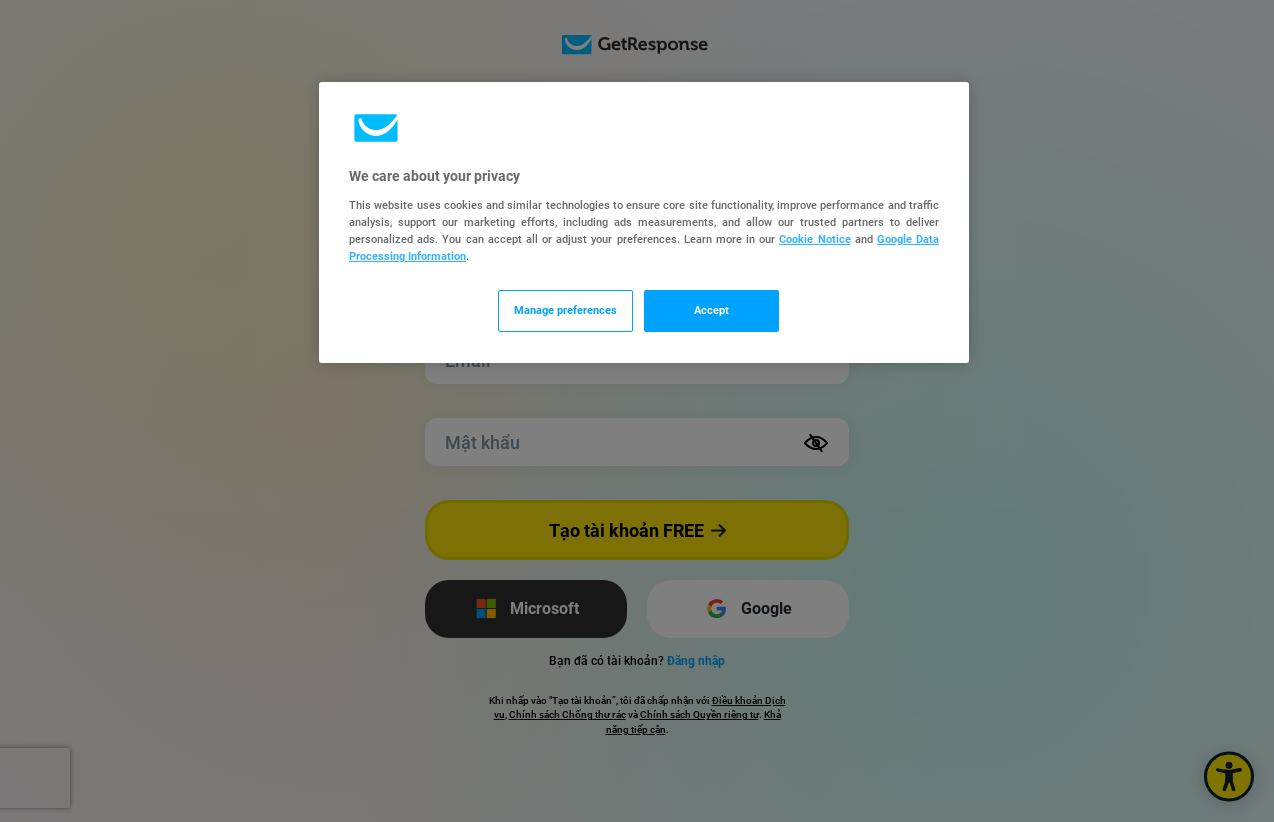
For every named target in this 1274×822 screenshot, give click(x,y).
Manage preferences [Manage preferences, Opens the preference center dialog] (565, 310)
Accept (711, 310)
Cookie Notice (814, 239)
